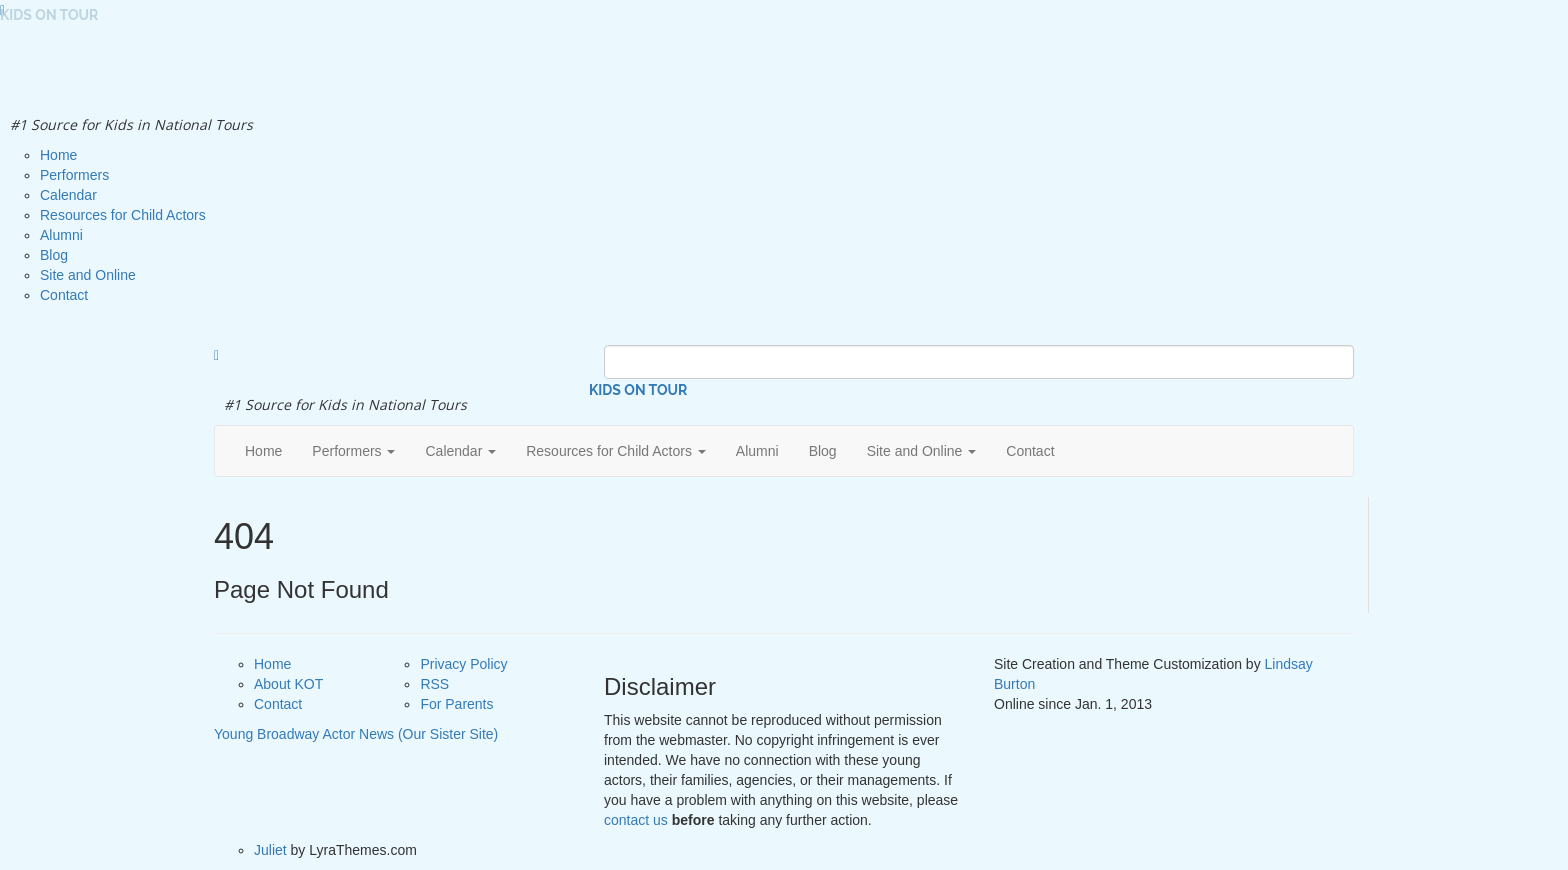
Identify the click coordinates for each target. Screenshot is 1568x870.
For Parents (456, 704)
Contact (278, 704)
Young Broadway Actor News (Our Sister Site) (356, 734)
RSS (434, 684)
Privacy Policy (463, 664)
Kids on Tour (638, 390)
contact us (636, 820)
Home (272, 664)
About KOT (288, 684)
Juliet (270, 850)
